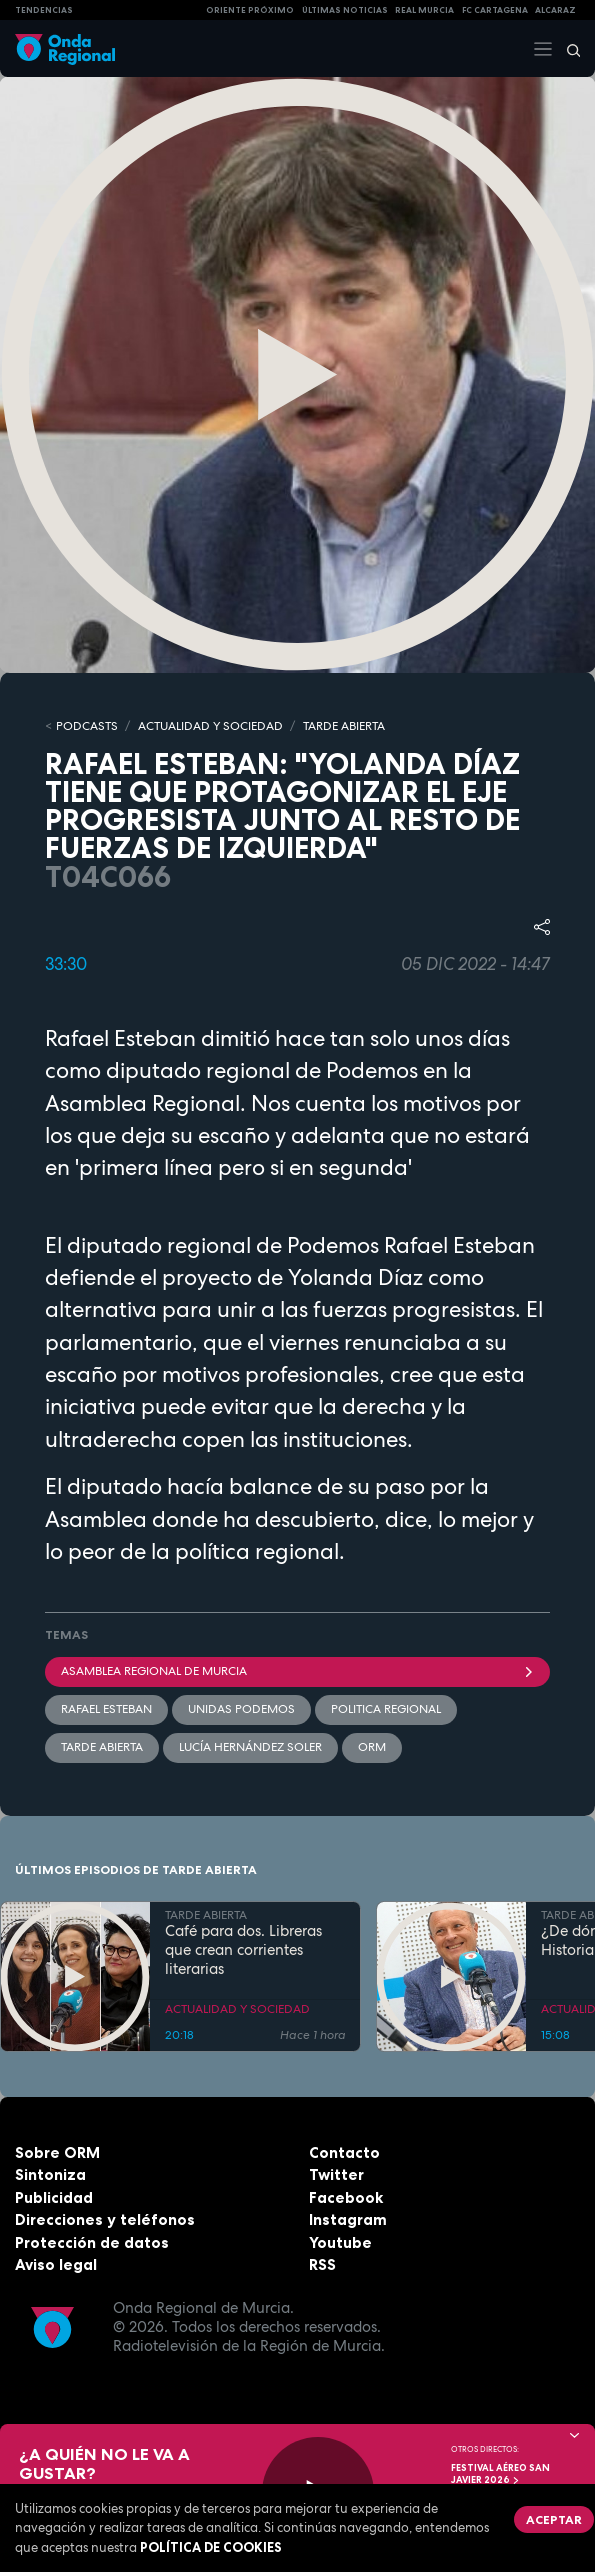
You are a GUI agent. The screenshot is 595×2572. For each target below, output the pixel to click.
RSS (322, 2264)
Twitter (336, 2174)
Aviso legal (56, 2264)
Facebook (346, 2197)
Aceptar (554, 2519)
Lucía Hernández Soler (250, 1747)
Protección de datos (92, 2242)
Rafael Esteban (106, 1709)
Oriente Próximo (250, 10)
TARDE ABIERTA (344, 726)
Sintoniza (50, 2174)
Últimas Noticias (345, 10)
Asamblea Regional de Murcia (297, 1671)
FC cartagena (495, 10)
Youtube (340, 2242)
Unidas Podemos (241, 1709)
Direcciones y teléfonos (105, 2219)
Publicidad (54, 2197)
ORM (372, 1747)
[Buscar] (567, 49)
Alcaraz (555, 10)
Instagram (348, 2219)
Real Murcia (424, 10)
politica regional (386, 1709)
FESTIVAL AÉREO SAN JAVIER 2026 (500, 2474)
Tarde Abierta (102, 1747)
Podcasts (87, 726)
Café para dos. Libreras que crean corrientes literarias (243, 1950)
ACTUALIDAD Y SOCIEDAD (210, 726)
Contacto (344, 2152)
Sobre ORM (57, 2152)
